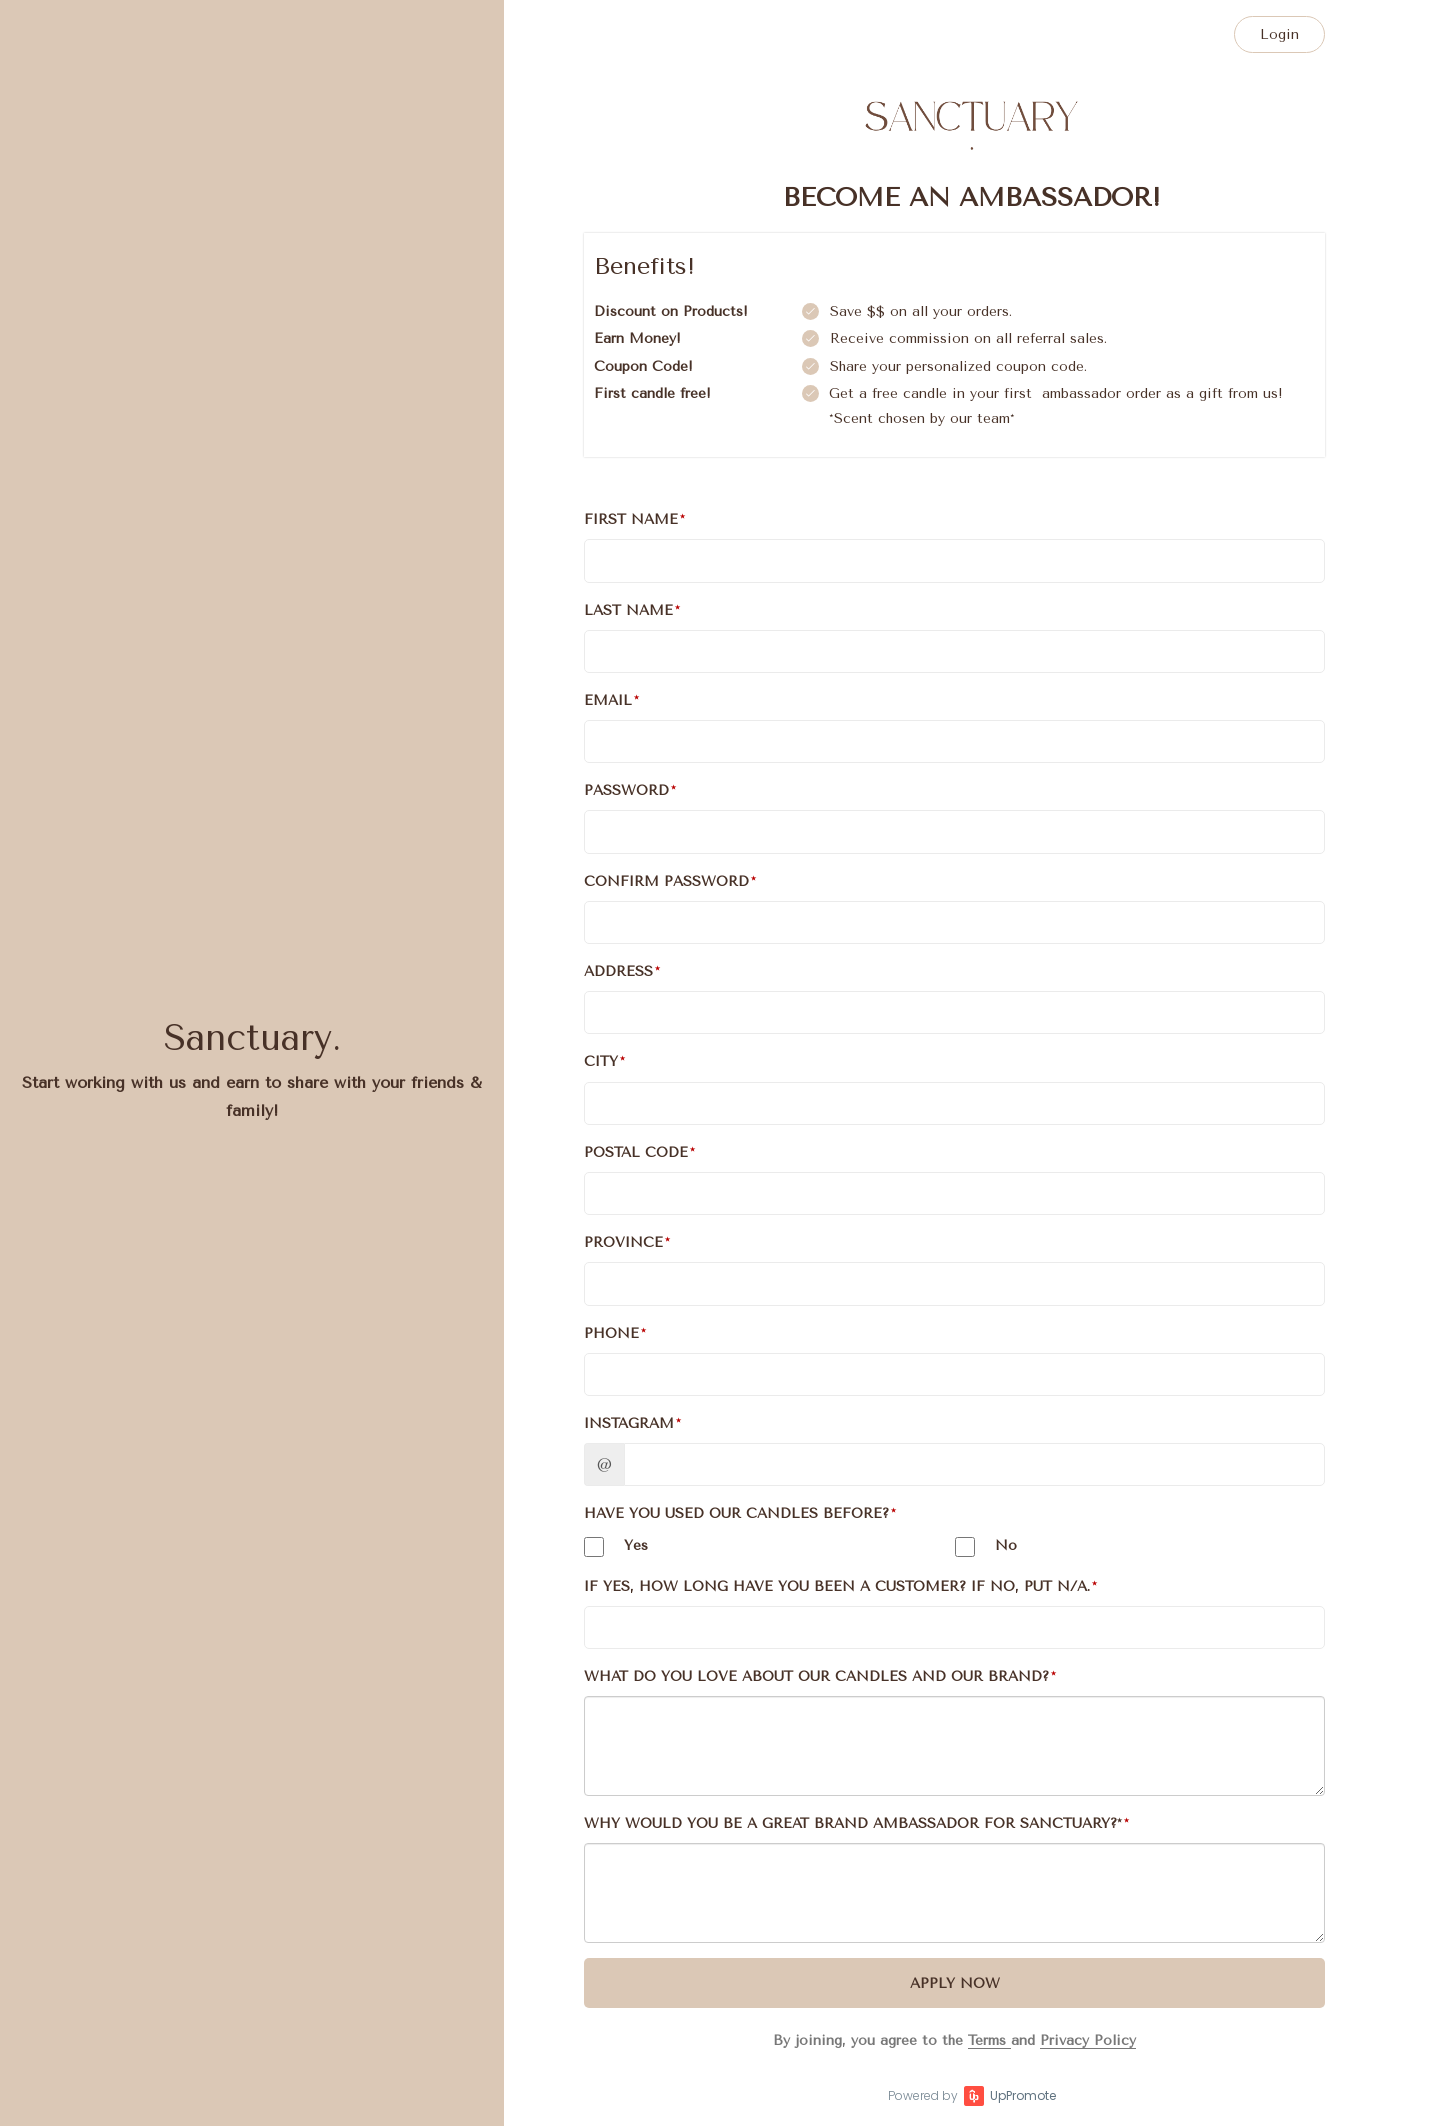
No (986, 1547)
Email (608, 700)
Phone (611, 1333)
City (601, 1061)
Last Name (628, 610)
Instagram (629, 1423)
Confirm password (666, 881)
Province (623, 1242)
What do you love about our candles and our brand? (816, 1676)
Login (1279, 34)
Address (618, 971)
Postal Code (636, 1152)
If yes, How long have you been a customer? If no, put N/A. (837, 1586)
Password (626, 790)
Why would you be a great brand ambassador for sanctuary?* (853, 1823)
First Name (631, 519)
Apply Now (955, 1983)
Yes (616, 1547)
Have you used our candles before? (736, 1513)
